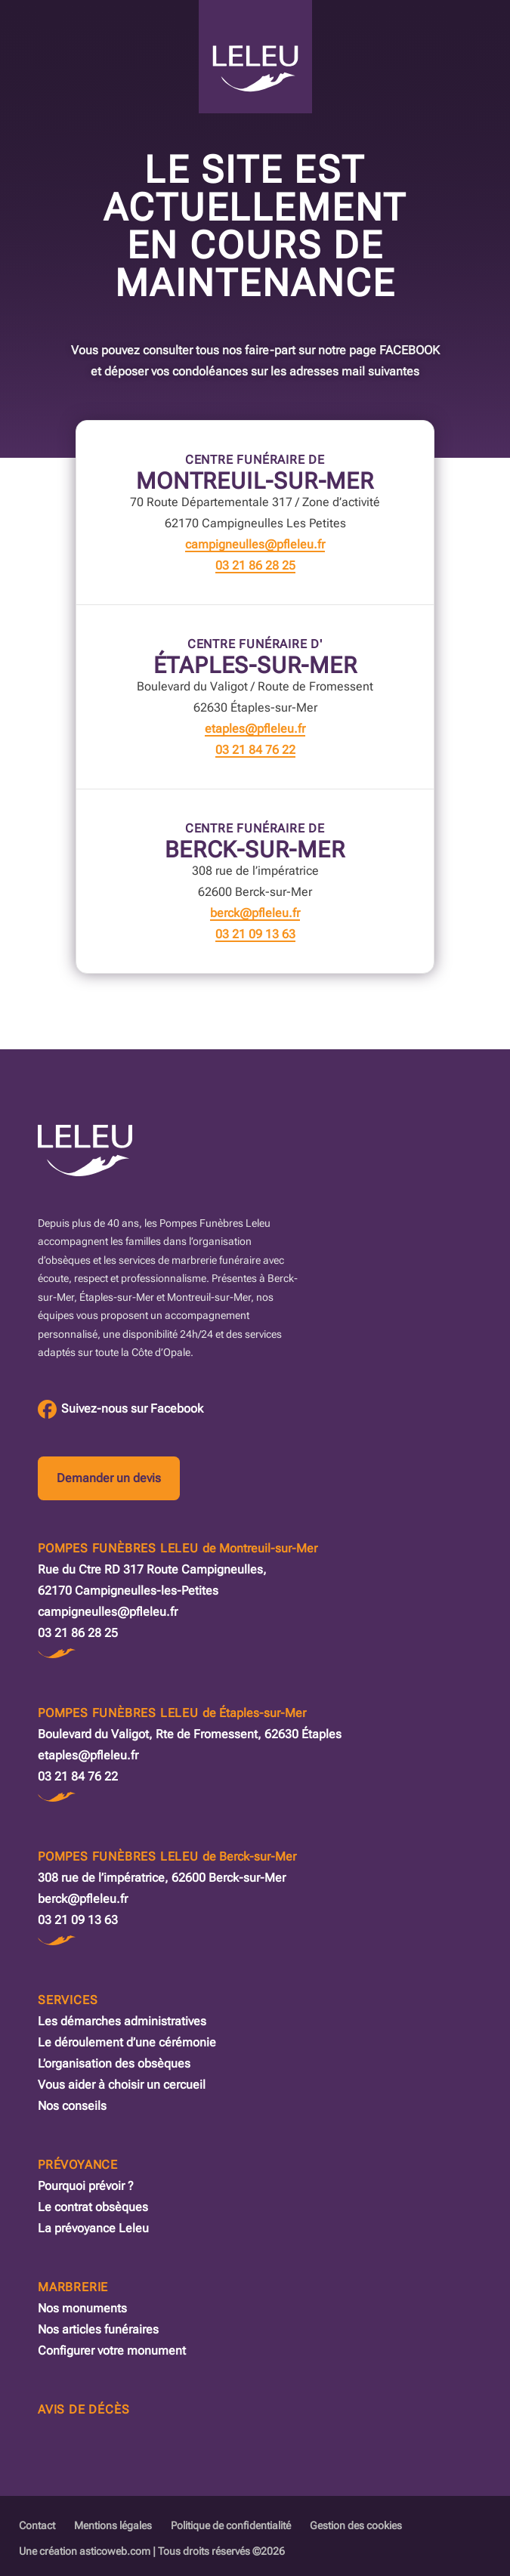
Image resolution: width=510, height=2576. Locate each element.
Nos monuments (82, 2308)
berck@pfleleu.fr (255, 913)
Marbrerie (73, 2287)
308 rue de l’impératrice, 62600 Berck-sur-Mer (162, 1877)
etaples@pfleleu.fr (255, 729)
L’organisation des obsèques (114, 2063)
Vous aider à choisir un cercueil (122, 2084)
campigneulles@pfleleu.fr (255, 545)
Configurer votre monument (112, 2350)
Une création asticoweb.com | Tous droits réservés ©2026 (152, 2551)
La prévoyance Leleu (93, 2228)
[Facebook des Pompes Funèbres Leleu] (120, 1409)
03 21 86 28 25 (255, 566)
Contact (37, 2525)
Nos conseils (72, 2106)
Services (67, 2000)
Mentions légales (113, 2525)
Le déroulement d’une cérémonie (127, 2042)
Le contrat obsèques (93, 2207)
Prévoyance (78, 2164)
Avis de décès (83, 2409)
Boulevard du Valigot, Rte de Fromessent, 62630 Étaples (190, 1734)
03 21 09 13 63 (255, 934)
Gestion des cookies (356, 2525)
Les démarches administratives (122, 2021)
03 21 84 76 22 (255, 750)
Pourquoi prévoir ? (86, 2186)
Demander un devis (109, 1478)
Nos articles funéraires (98, 2329)
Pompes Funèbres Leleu (177, 1548)
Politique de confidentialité (231, 2525)
